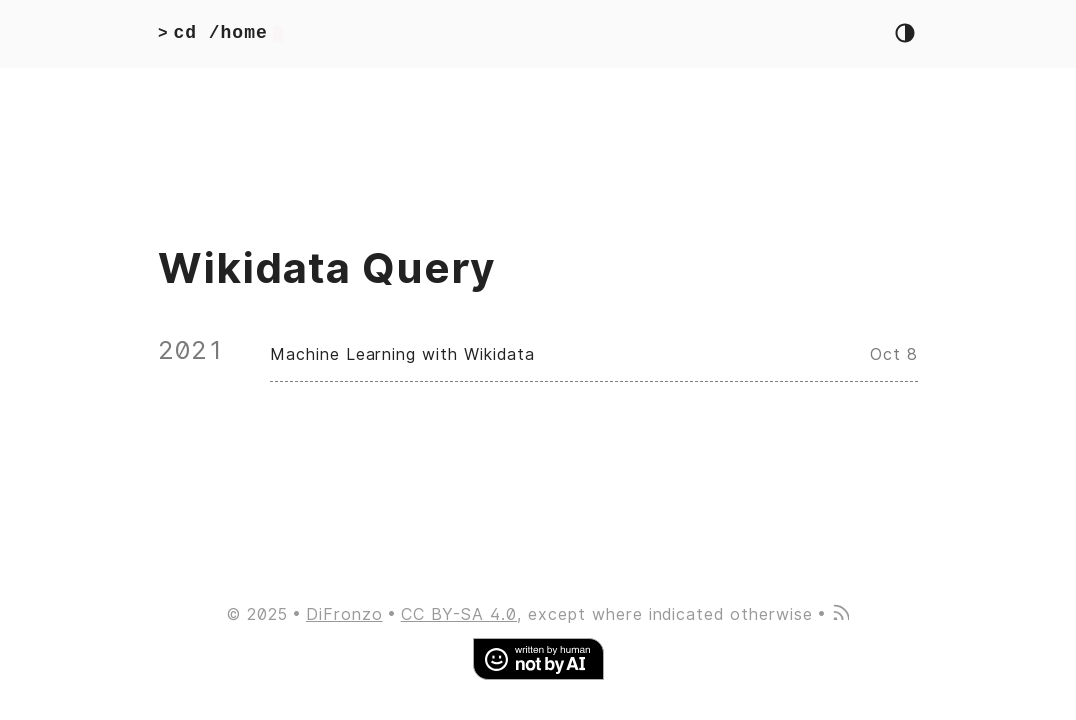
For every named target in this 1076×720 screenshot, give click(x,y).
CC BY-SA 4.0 (459, 614)
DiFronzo (344, 614)
